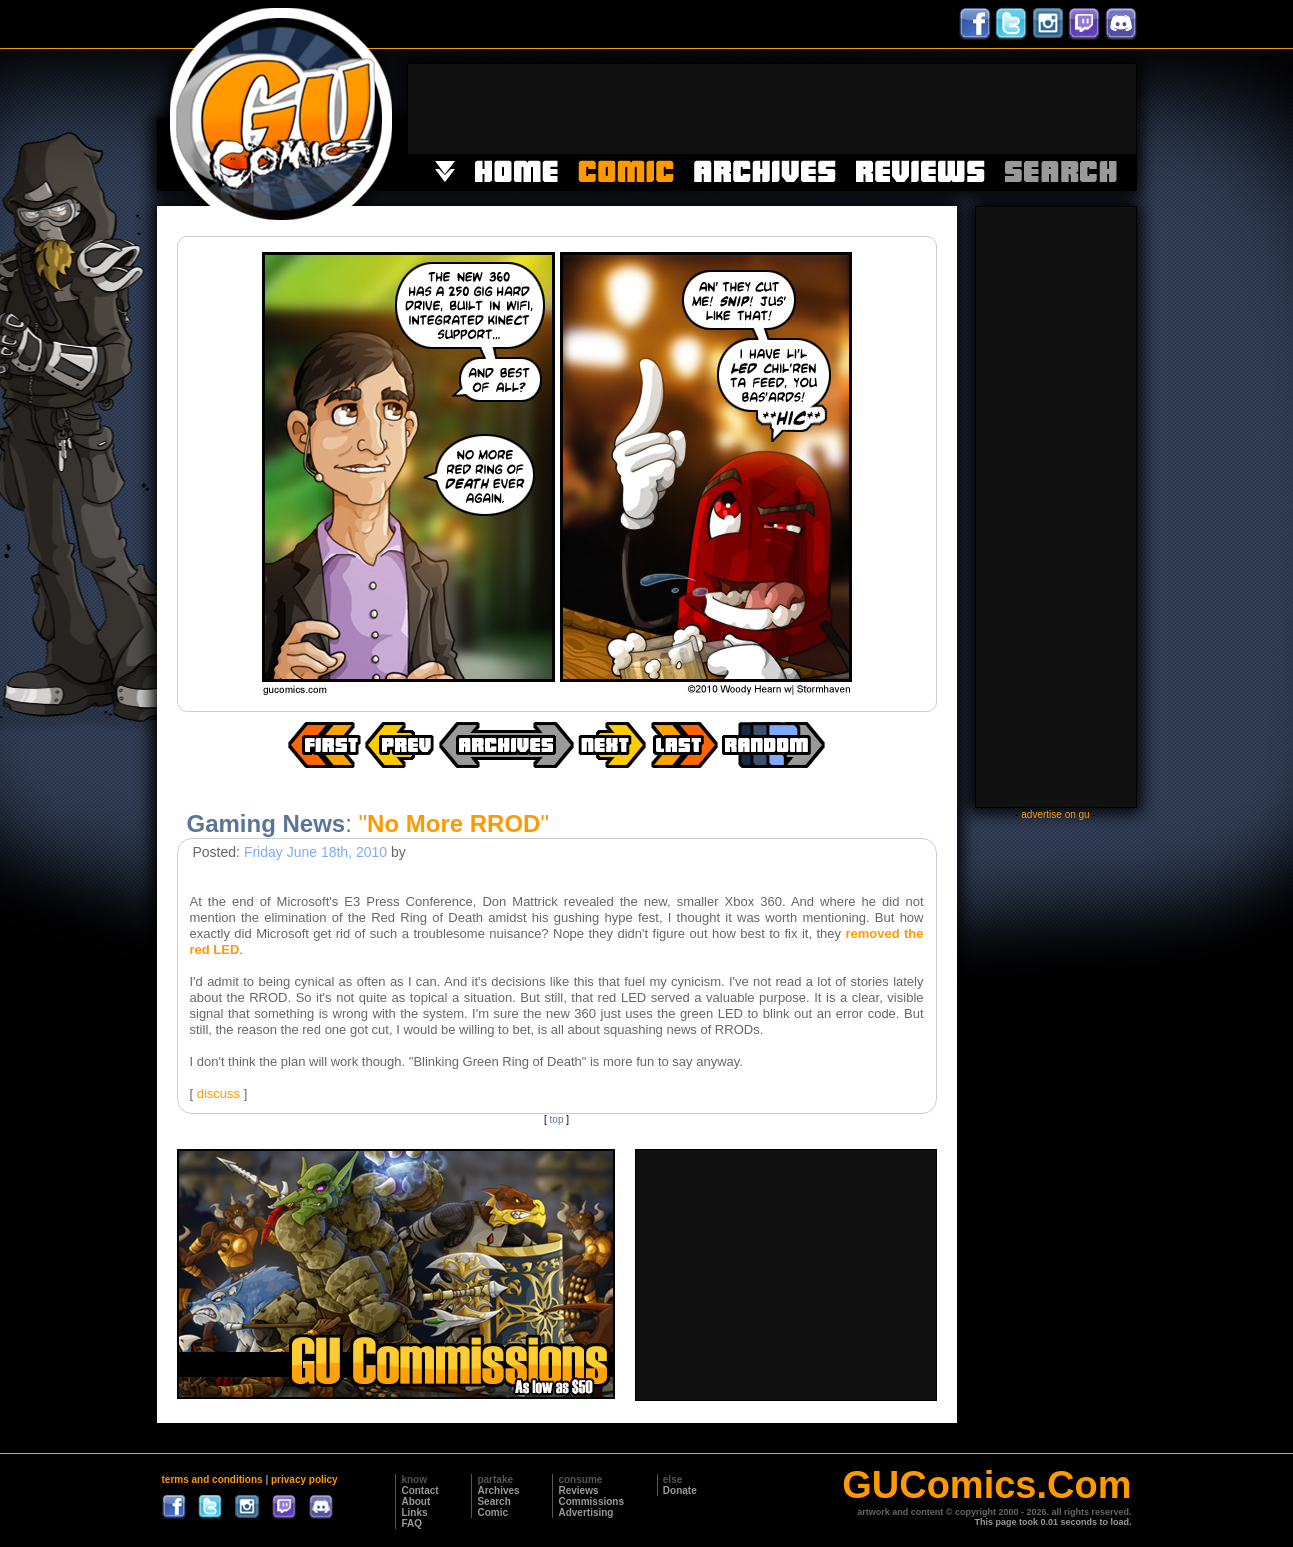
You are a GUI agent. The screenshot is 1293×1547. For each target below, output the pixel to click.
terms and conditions (212, 1479)
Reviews (578, 1490)
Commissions (591, 1501)
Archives (498, 1490)
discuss (218, 1093)
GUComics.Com (986, 1485)
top (557, 1119)
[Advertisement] (772, 109)
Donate (680, 1490)
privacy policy (304, 1479)
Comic (492, 1512)
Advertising (585, 1512)
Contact (419, 1490)
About (415, 1501)
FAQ (411, 1523)
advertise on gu (1055, 814)
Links (414, 1512)
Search (493, 1501)
